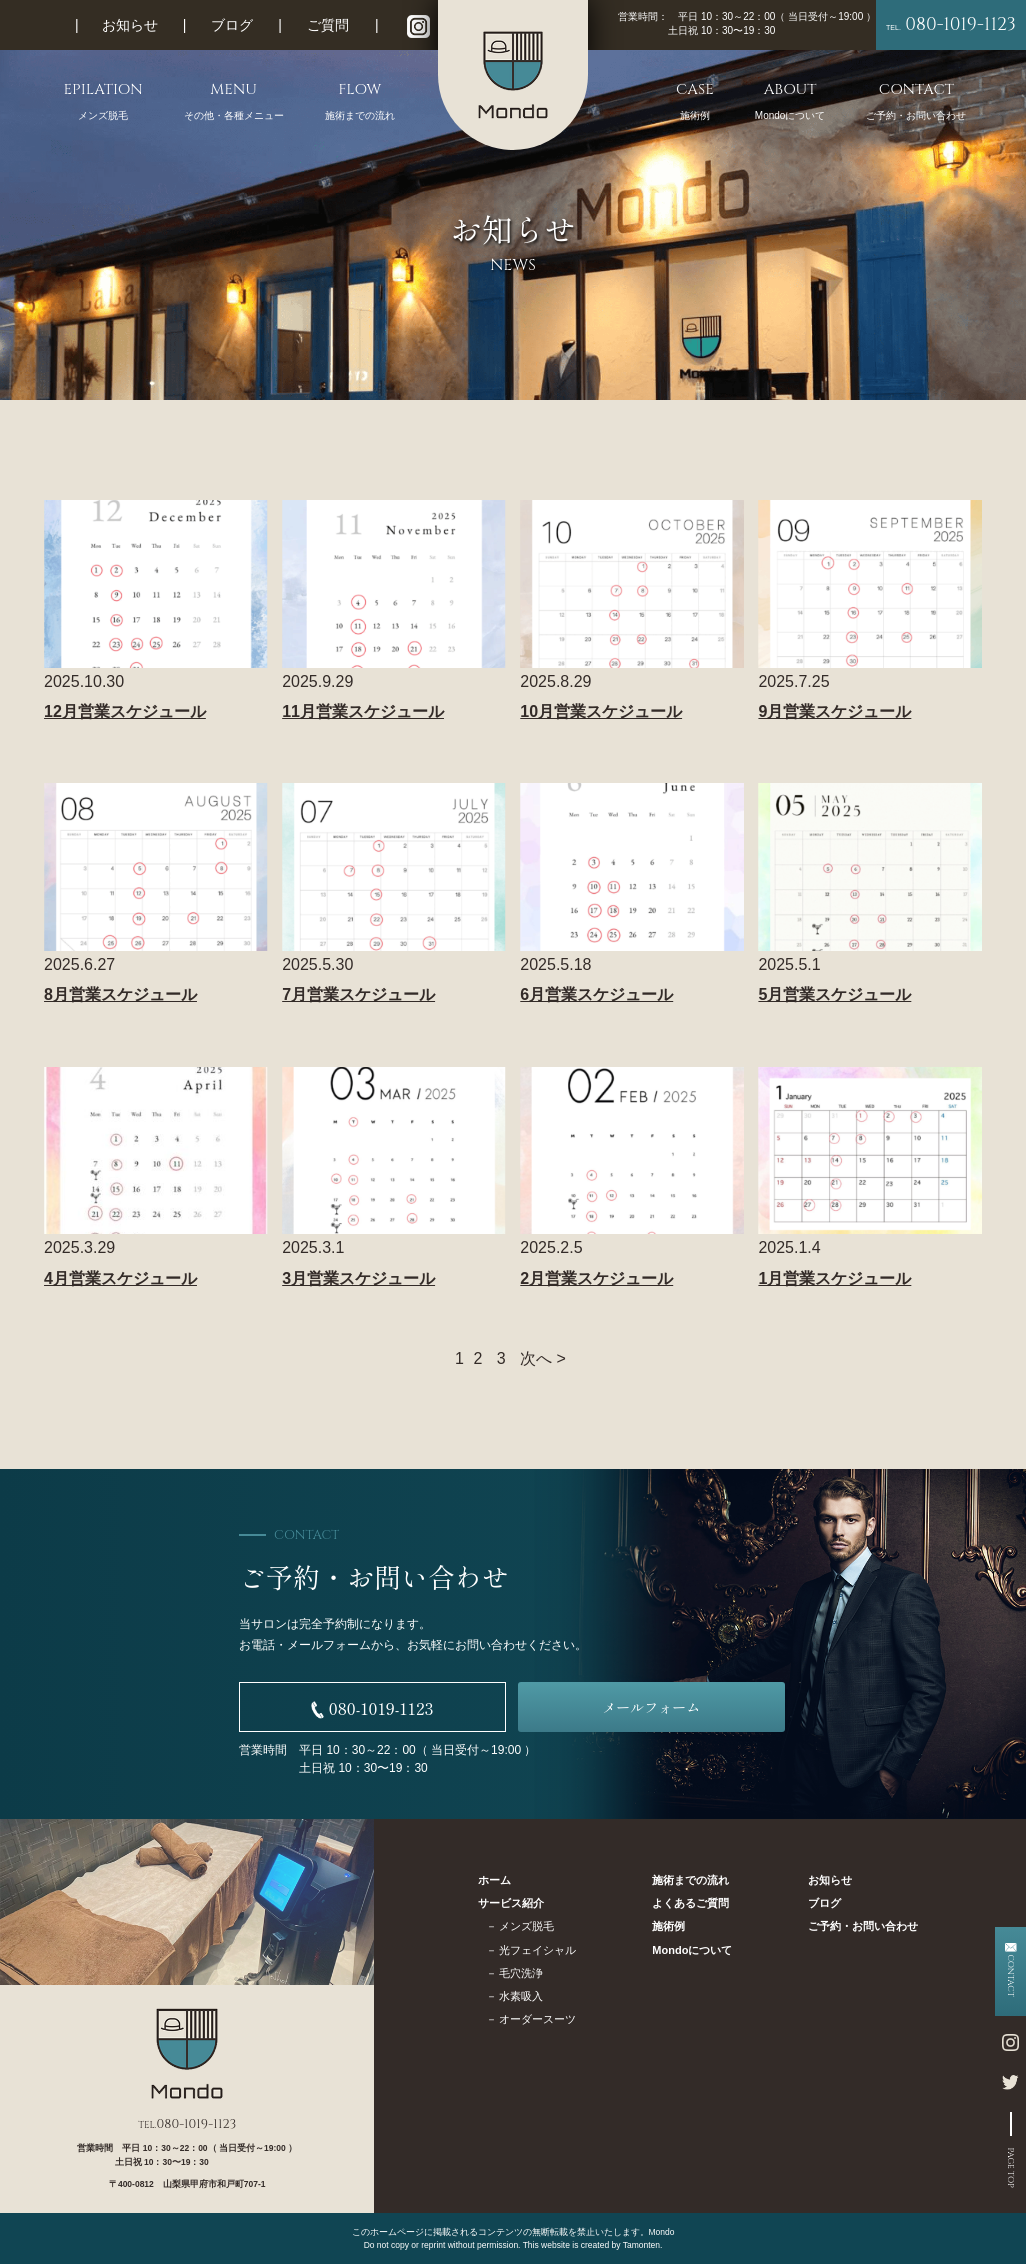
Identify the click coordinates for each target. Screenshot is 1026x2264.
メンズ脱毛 (526, 1926)
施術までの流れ (690, 1880)
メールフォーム (651, 1707)
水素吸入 (521, 1996)
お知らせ (130, 25)
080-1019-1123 (951, 24)
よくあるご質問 (690, 1903)
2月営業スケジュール (596, 1278)
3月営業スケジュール (358, 1278)
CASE (695, 101)
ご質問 (328, 25)
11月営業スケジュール (363, 711)
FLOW (360, 101)
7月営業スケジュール (358, 994)
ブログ (232, 25)
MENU (234, 101)
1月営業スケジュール (834, 1278)
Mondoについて (692, 1950)
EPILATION (103, 101)
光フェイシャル (537, 1950)
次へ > (543, 1358)
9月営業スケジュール (834, 711)
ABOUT (790, 101)
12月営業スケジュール (125, 711)
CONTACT (916, 101)
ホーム (494, 1880)
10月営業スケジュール (601, 711)
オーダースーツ (537, 2019)
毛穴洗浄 (521, 1973)
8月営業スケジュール (120, 994)
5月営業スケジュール (834, 994)
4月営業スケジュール (120, 1278)
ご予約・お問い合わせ (863, 1926)
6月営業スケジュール (596, 994)
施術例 (668, 1926)
